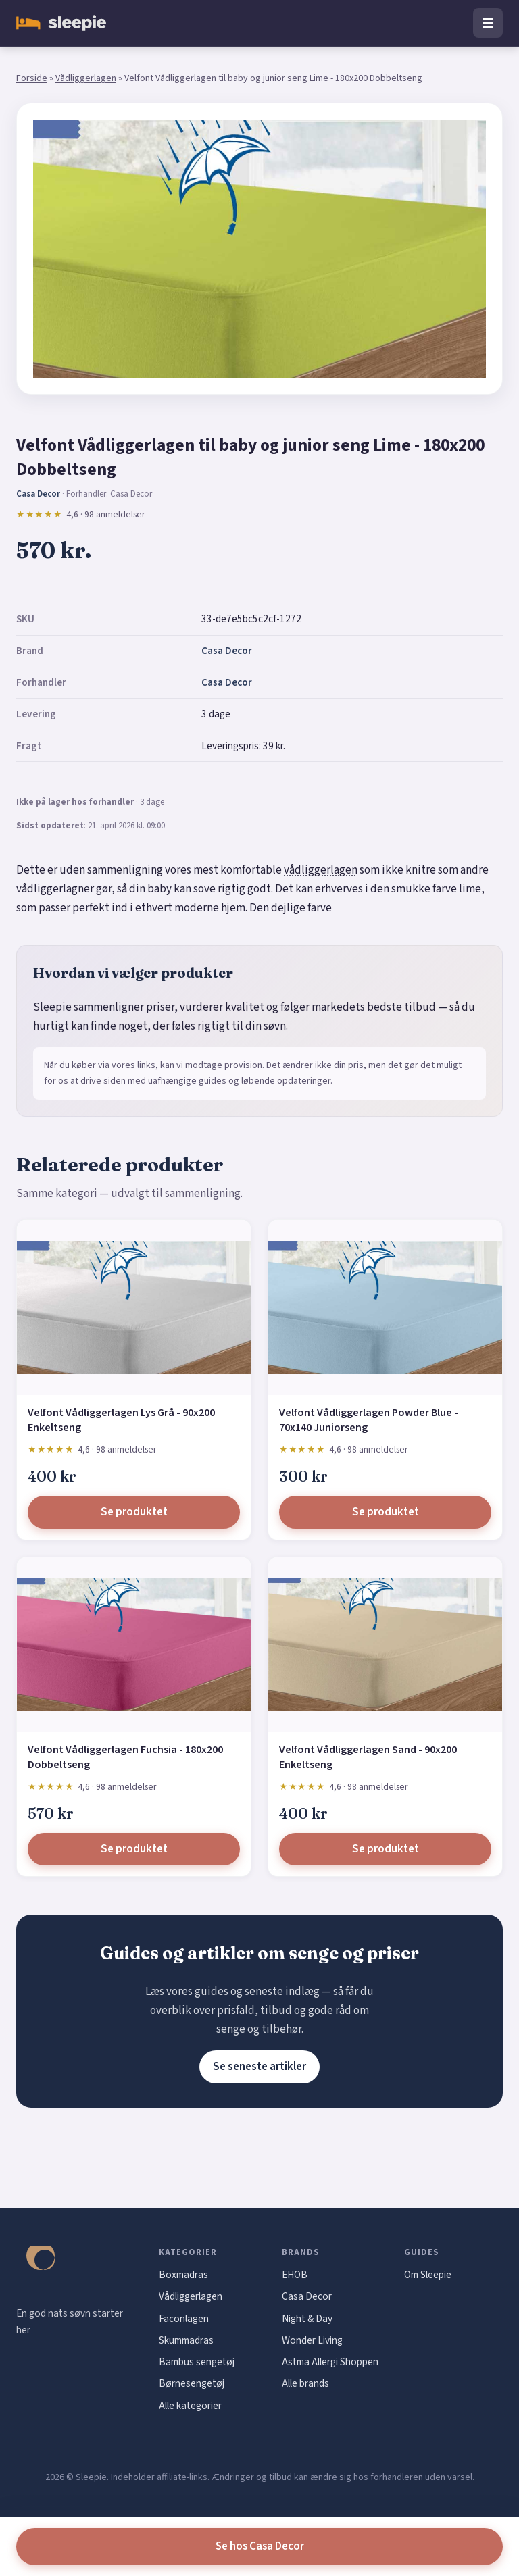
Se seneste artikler (259, 2067)
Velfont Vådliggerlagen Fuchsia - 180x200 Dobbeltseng (125, 1757)
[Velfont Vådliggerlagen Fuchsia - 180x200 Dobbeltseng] (134, 1645)
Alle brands (305, 2383)
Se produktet (134, 1512)
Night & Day (307, 2318)
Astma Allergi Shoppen (330, 2361)
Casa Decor (226, 650)
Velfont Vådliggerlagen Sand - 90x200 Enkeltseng (368, 1757)
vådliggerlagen (320, 870)
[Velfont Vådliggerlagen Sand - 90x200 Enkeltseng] (385, 1645)
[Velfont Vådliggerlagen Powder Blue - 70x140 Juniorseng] (385, 1308)
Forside (31, 78)
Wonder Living (312, 2340)
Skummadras (186, 2340)
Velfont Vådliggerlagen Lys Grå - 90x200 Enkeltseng (121, 1420)
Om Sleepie (427, 2274)
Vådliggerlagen (85, 78)
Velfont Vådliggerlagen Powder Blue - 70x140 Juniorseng (368, 1420)
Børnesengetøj (191, 2383)
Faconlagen (184, 2318)
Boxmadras (183, 2274)
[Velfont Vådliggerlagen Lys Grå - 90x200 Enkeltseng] (134, 1308)
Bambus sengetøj (196, 2361)
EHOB (294, 2274)
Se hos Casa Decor (260, 2546)
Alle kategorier (190, 2405)
